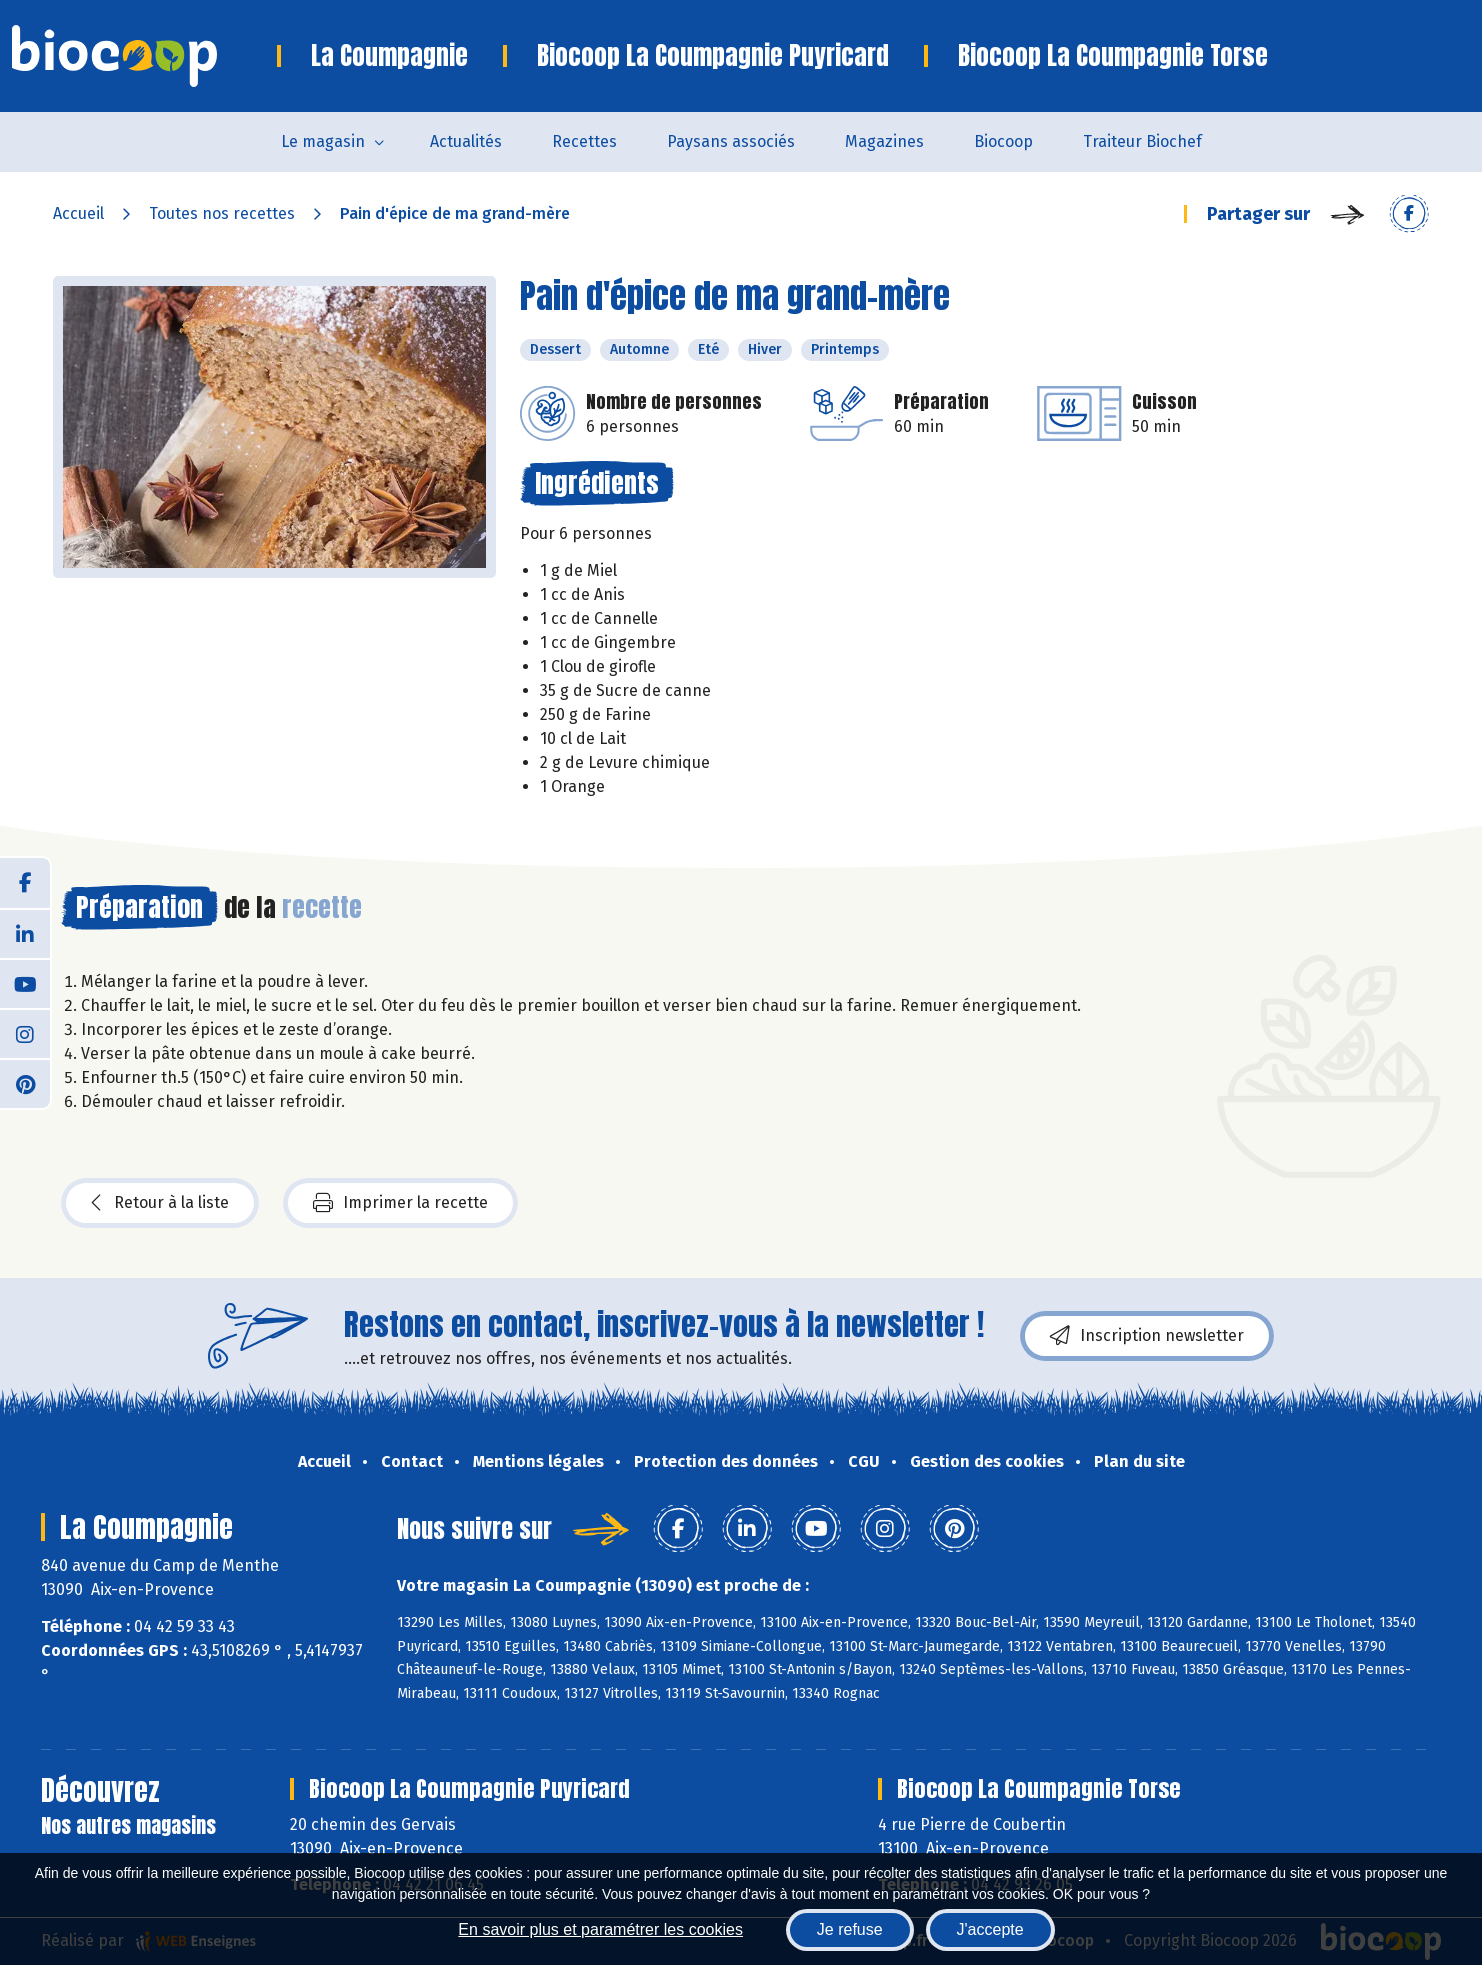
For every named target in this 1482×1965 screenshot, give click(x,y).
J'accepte (990, 1929)
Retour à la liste (160, 1203)
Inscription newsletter (1147, 1336)
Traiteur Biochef (1142, 141)
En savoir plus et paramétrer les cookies (600, 1929)
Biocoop (1003, 141)
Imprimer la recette (400, 1203)
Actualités (466, 141)
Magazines (884, 141)
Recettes (584, 141)
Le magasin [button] (323, 141)
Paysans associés (731, 141)
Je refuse (850, 1929)
